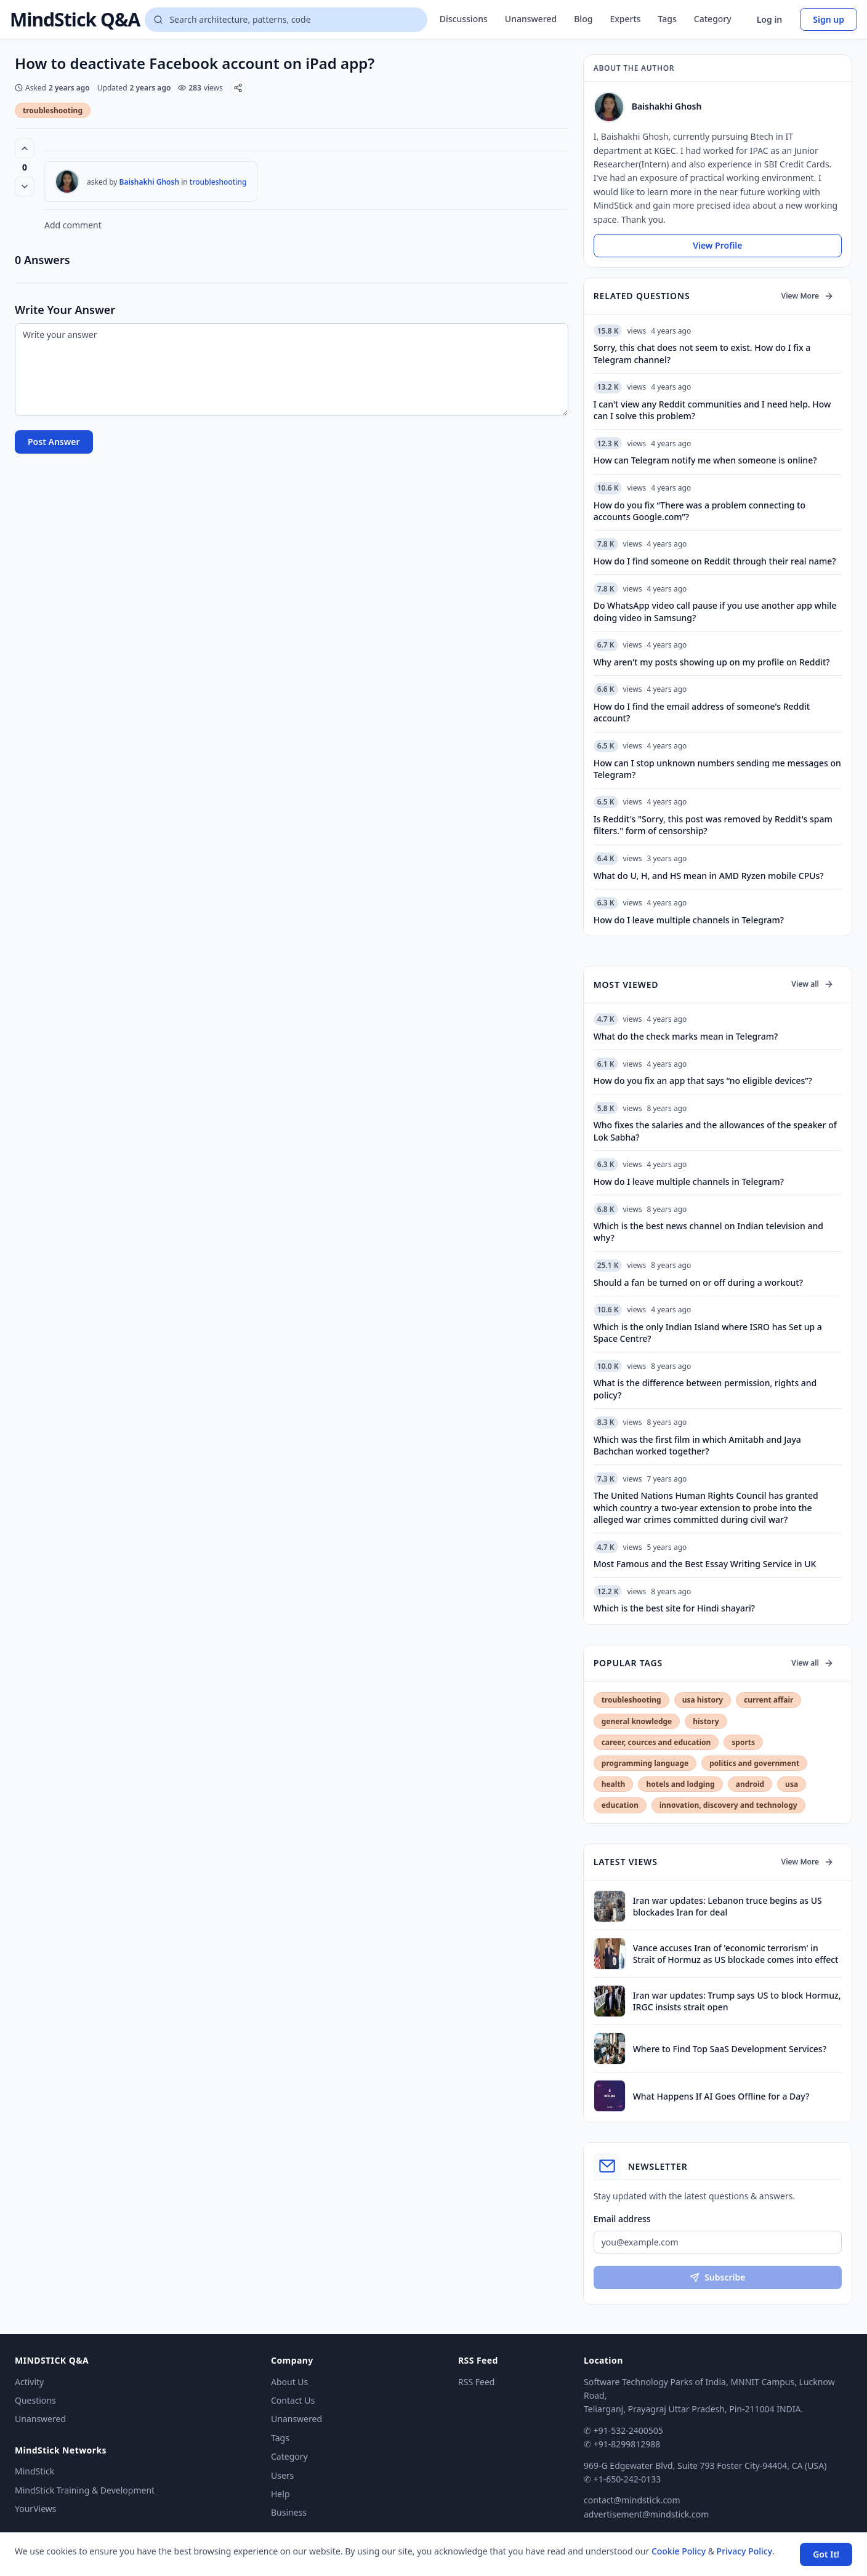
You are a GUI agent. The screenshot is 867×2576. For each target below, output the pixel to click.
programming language (645, 1763)
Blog (583, 19)
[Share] (238, 87)
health (614, 1784)
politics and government (754, 1763)
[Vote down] (24, 186)
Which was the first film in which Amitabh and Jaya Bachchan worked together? (697, 1445)
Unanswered (531, 19)
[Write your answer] (291, 369)
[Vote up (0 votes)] (24, 148)
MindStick (34, 2471)
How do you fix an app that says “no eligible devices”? (703, 1080)
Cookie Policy (678, 2551)
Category (713, 19)
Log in (770, 19)
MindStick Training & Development (85, 2490)
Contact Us (293, 2400)
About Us (289, 2382)
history (706, 1721)
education (620, 1805)
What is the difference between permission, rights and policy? (705, 1388)
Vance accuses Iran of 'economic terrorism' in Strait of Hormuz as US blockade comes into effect (736, 1953)
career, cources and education (656, 1742)
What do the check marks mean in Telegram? (686, 1036)
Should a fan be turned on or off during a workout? (698, 1282)
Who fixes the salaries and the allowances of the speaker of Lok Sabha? (715, 1130)
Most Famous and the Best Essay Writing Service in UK (705, 1564)
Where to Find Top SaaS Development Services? (729, 2049)
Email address (622, 2219)
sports (743, 1742)
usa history (702, 1700)
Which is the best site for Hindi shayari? (674, 1608)
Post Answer (54, 441)
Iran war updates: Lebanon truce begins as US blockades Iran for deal (727, 1906)
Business (289, 2512)
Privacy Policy (744, 2551)
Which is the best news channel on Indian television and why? (708, 1231)
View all (812, 984)
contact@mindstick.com (632, 2500)
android (750, 1784)
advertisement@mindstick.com (646, 2514)
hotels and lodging (680, 1784)
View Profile (717, 245)
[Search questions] (286, 19)
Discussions (464, 19)
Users (282, 2475)
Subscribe (717, 2277)
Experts (625, 19)
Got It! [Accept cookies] (826, 2554)
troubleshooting (53, 110)
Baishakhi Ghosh (149, 182)
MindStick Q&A (75, 19)
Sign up (828, 19)
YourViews (35, 2508)
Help (280, 2494)
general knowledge (637, 1721)
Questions (35, 2400)
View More (807, 296)
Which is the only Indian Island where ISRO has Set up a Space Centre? (708, 1332)
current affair (768, 1700)
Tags (667, 19)
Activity (29, 2382)
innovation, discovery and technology (728, 1805)
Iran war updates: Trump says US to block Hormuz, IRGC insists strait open (737, 2001)
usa (791, 1784)
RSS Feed (476, 2382)
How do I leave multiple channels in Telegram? (689, 1181)
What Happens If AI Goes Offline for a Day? (721, 2096)
